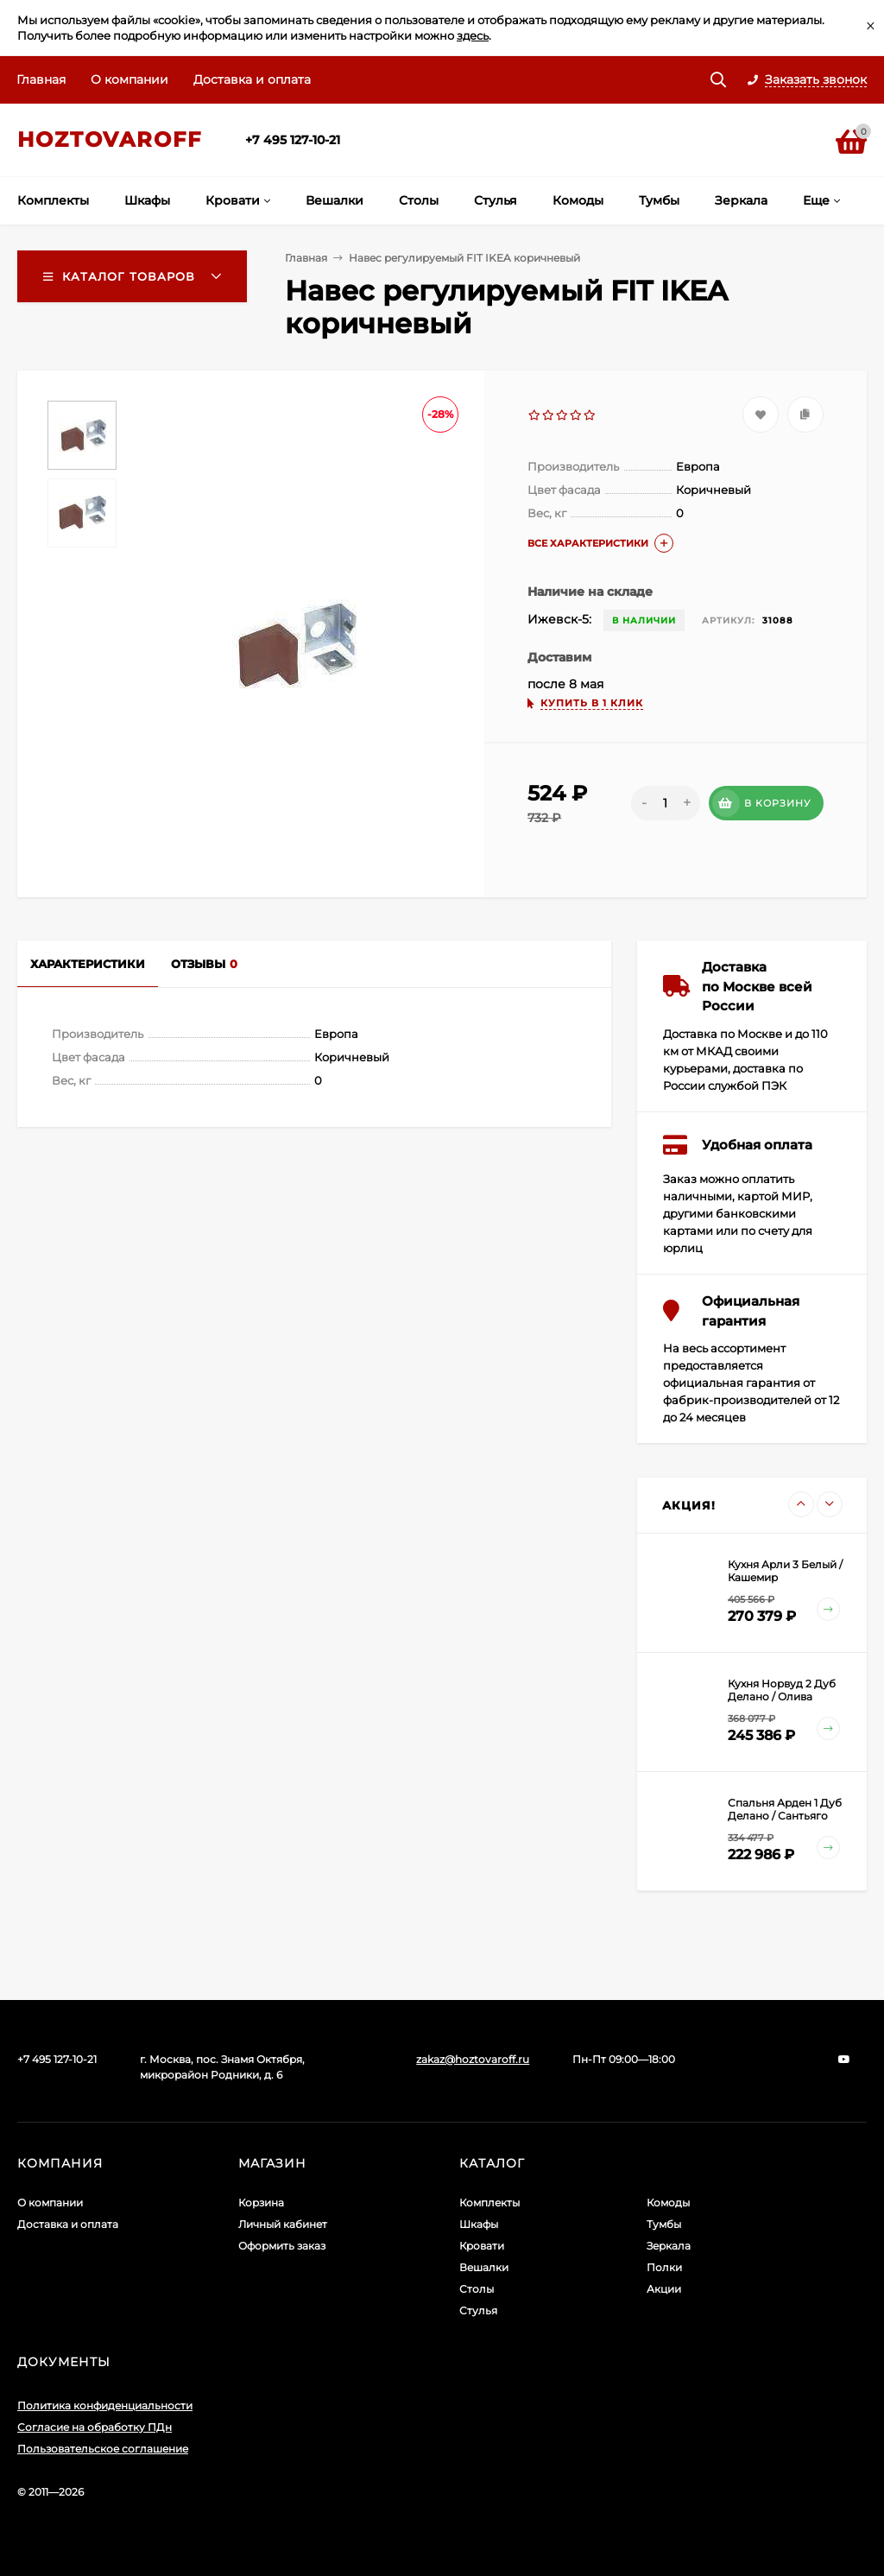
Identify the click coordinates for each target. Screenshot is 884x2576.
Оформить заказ (281, 2245)
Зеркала (669, 2245)
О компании (129, 79)
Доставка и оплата (252, 79)
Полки (664, 2267)
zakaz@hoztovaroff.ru (472, 2059)
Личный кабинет (282, 2224)
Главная (41, 79)
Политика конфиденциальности (105, 2405)
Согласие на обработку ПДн (94, 2427)
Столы (476, 2288)
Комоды (668, 2202)
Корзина (261, 2202)
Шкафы (478, 2224)
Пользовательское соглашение (102, 2448)
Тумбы (664, 2224)
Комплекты (489, 2202)
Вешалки (483, 2267)
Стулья (478, 2310)
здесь (473, 35)
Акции (664, 2288)
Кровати (481, 2245)
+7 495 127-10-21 (292, 140)
